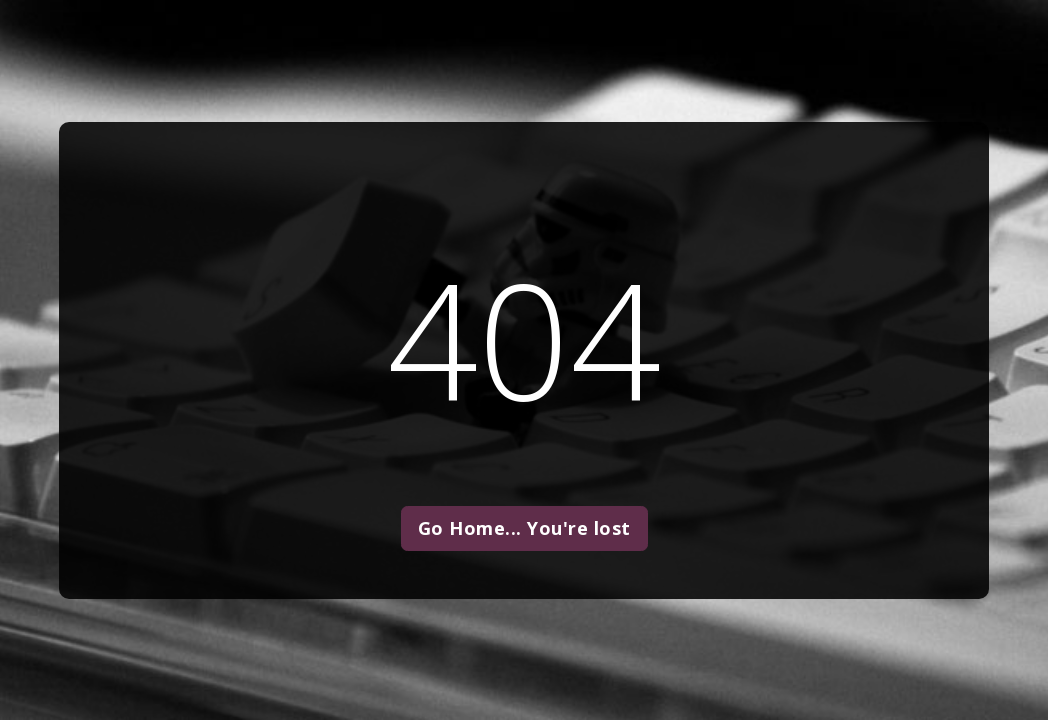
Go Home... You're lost (524, 528)
